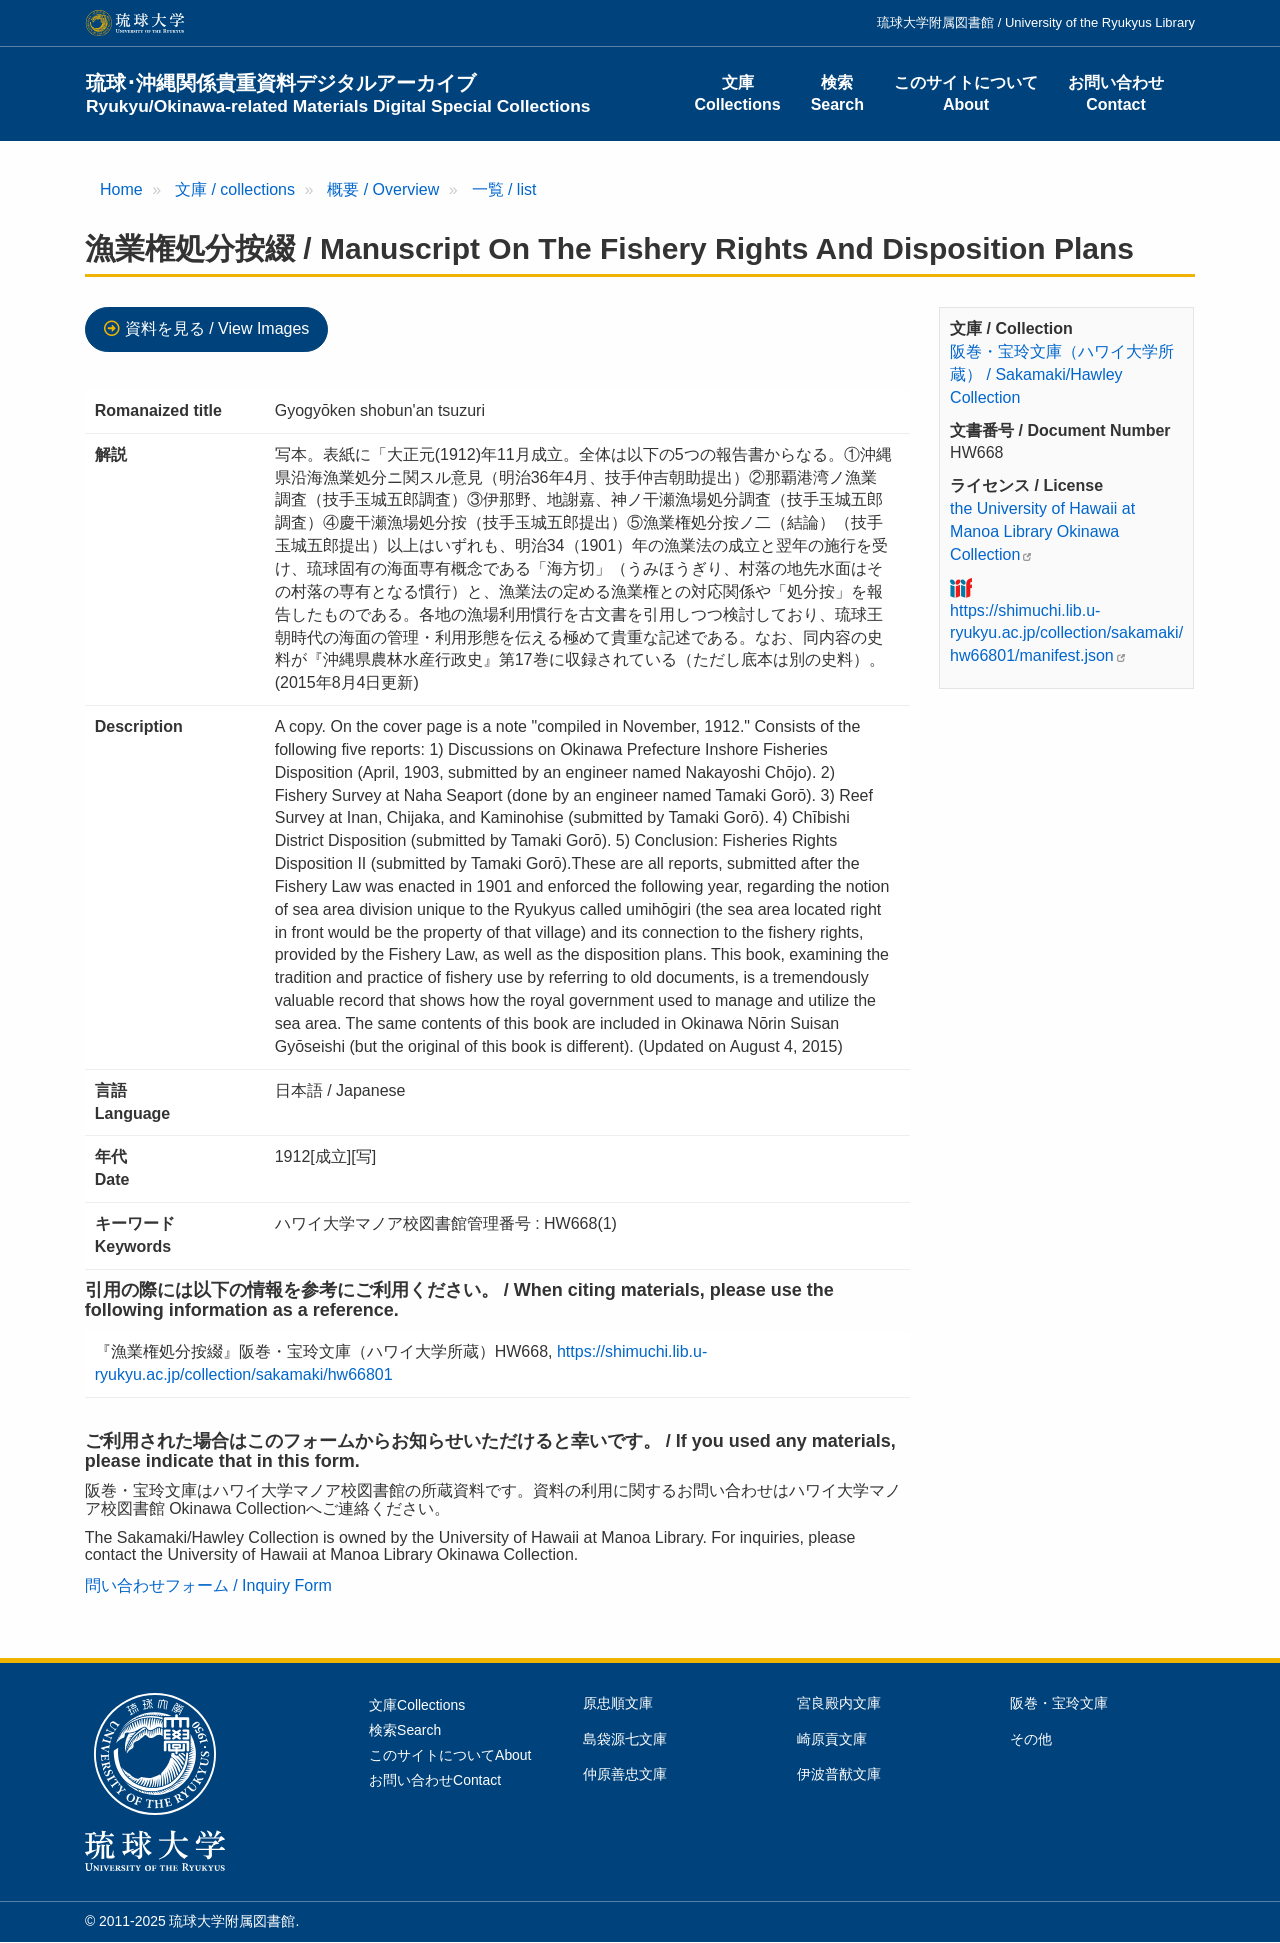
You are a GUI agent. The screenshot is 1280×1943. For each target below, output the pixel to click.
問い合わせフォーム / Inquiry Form (208, 1585)
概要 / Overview (383, 189)
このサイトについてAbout (966, 93)
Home (121, 189)
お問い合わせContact (1116, 93)
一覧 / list (504, 189)
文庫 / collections (235, 189)
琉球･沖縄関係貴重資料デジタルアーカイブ (338, 94)
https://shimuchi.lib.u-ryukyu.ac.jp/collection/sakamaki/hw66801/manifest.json (1066, 633)
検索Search (837, 93)
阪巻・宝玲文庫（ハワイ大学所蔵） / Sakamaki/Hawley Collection (1062, 374)
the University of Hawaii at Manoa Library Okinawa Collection (1042, 531)
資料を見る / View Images (217, 328)
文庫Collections (737, 93)
